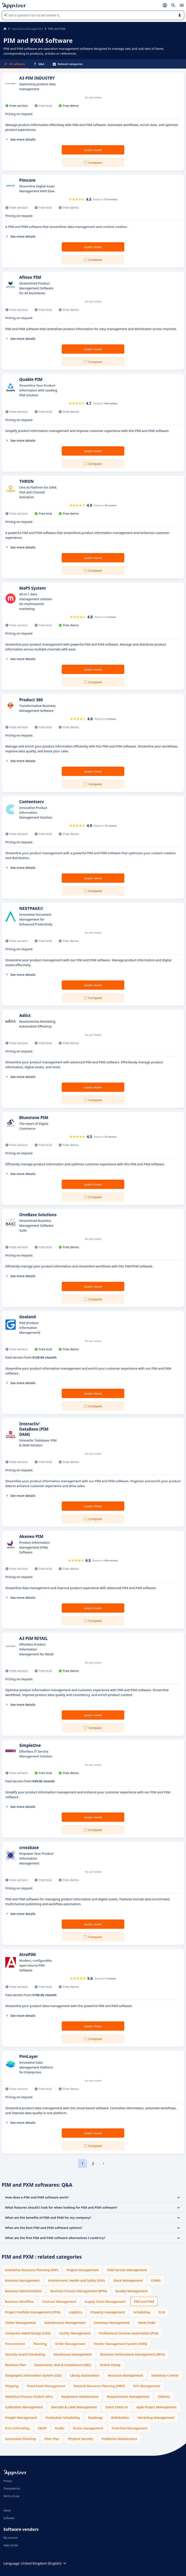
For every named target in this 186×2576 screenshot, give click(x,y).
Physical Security (80, 2439)
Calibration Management (24, 2407)
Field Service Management (127, 2270)
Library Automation (84, 2375)
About (7, 2510)
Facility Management (75, 2333)
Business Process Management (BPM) (78, 2291)
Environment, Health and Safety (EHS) (76, 2280)
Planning (40, 2344)
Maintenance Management (64, 2322)
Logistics (75, 2312)
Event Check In (116, 2407)
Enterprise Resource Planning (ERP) (31, 2270)
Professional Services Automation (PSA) (128, 2333)
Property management (107, 2312)
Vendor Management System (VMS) (120, 2344)
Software (8, 2518)
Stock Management (128, 2280)
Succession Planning (20, 2439)
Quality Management (131, 2291)
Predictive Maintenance (119, 2439)
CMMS (156, 2280)
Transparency (11, 2488)
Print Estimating (17, 2428)
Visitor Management (20, 2322)
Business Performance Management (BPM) (132, 2354)
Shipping (11, 2386)
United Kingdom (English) (44, 2563)
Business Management (22, 2280)
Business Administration (23, 2291)
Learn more (93, 150)
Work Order (147, 2322)
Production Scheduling (62, 2417)
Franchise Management (129, 2428)
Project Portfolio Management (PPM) (32, 2312)
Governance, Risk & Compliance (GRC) (62, 2365)
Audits (60, 2428)
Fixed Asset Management (46, 2386)
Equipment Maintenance (79, 2396)
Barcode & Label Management (74, 2407)
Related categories (68, 64)
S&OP (42, 2428)
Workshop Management (156, 2417)
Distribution (120, 2417)
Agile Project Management (156, 2407)
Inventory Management (112, 2322)
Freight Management (21, 2417)
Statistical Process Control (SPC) (29, 2396)
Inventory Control (165, 2375)
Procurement (15, 2344)
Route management (88, 2428)
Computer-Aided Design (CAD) (28, 2333)
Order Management (70, 2344)
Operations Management (27, 29)
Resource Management (125, 2375)
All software (14, 64)
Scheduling (141, 2312)
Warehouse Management (72, 2354)
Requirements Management (128, 2396)
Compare (95, 162)
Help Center (10, 2545)
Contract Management (59, 2301)
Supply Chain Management (105, 2301)
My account (10, 2537)
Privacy (7, 2481)
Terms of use (11, 2496)
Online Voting (110, 2365)
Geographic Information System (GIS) (33, 2375)
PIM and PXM (144, 2301)
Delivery (164, 2396)
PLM (162, 2312)
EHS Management (146, 2386)
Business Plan (15, 2365)
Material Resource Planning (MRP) (99, 2386)
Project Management (82, 2270)
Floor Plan (51, 2439)
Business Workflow (19, 2301)
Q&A (38, 64)
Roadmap (95, 2417)
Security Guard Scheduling (25, 2354)
